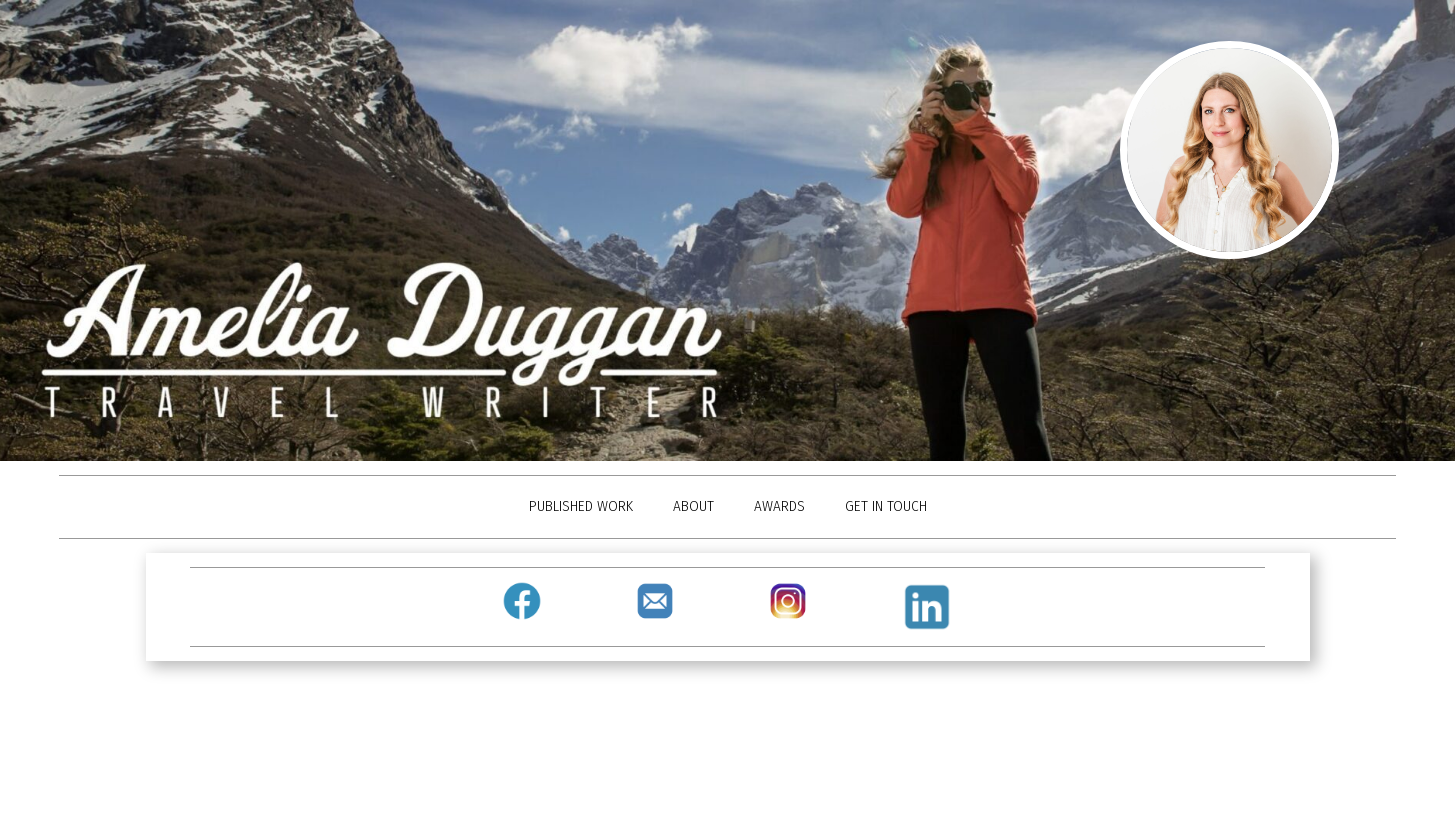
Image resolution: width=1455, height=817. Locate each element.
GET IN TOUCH (886, 506)
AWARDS (779, 506)
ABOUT (693, 506)
